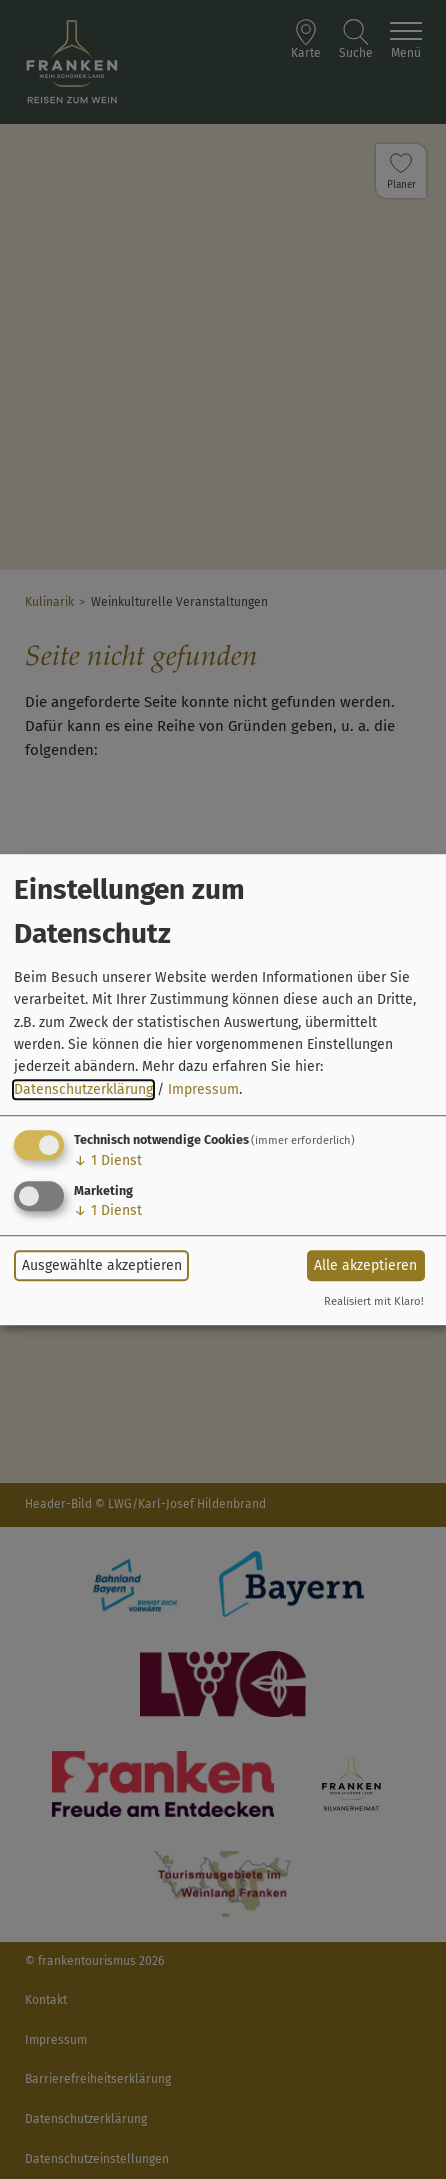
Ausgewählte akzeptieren (102, 1265)
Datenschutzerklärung (83, 1089)
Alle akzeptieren (365, 1265)
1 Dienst (108, 1160)
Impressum (203, 1089)
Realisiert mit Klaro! (374, 1301)
